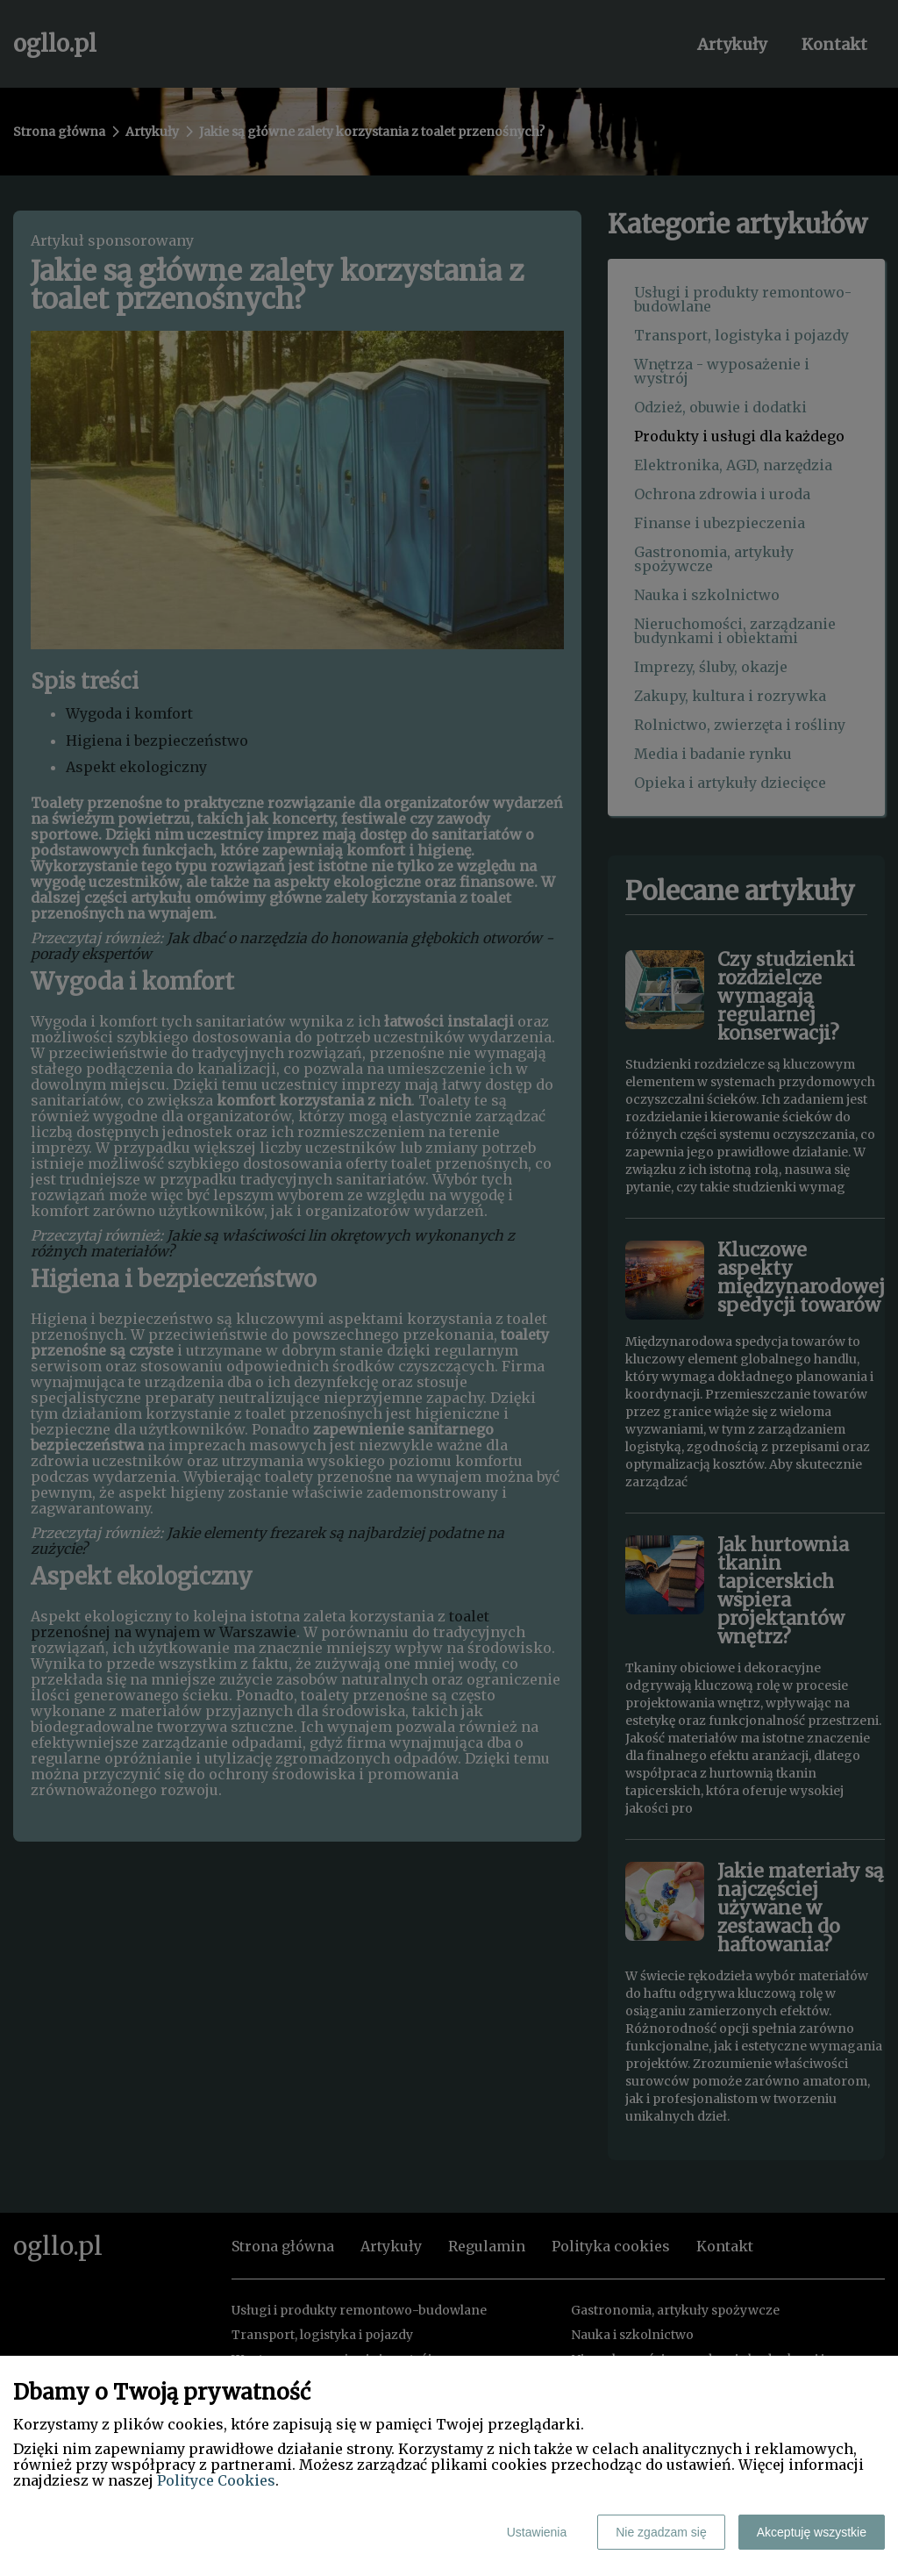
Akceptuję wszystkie (811, 2532)
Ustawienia (537, 2532)
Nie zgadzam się (661, 2532)
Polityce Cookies (216, 2480)
